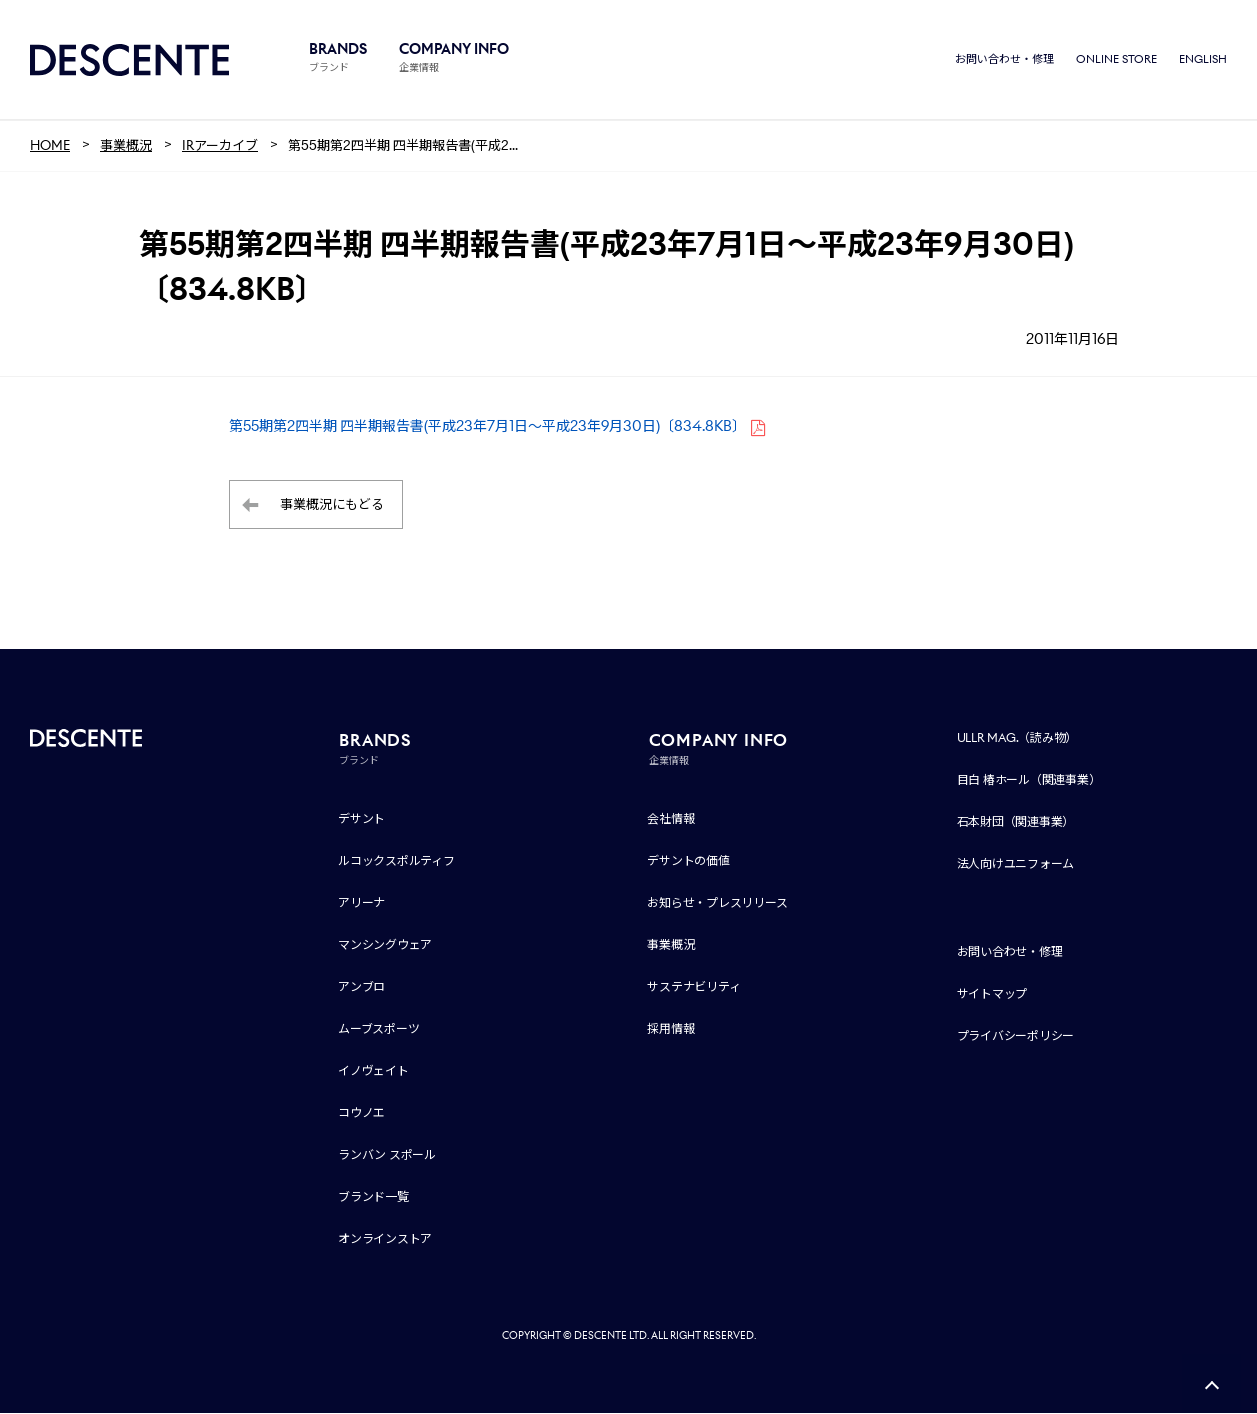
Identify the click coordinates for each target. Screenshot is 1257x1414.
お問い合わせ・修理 (1004, 60)
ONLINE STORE (1116, 60)
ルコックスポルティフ (396, 861)
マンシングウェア (385, 945)
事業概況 (670, 945)
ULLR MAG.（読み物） (1017, 738)
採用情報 (670, 1029)
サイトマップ (992, 994)
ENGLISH (1203, 60)
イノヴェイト (373, 1071)
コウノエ (361, 1113)
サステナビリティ (693, 987)
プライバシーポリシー (1016, 1036)
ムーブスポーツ (378, 1029)
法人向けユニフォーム (1016, 864)
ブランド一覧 (373, 1197)
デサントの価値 (688, 861)
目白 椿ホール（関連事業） (1029, 780)
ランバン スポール (387, 1155)
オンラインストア (385, 1239)
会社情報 (670, 819)
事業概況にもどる (332, 505)
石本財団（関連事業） (1016, 822)
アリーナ (361, 903)
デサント (361, 819)
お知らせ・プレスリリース (717, 903)
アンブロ (361, 987)
